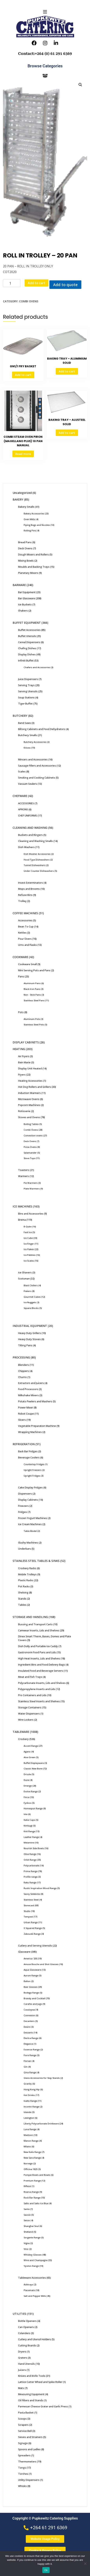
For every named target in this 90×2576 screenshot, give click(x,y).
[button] (45, 11)
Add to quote (65, 284)
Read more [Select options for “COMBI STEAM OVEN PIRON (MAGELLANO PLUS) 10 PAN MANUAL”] (23, 454)
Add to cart (36, 283)
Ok (46, 2570)
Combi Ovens (28, 301)
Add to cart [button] (23, 375)
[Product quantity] (11, 283)
